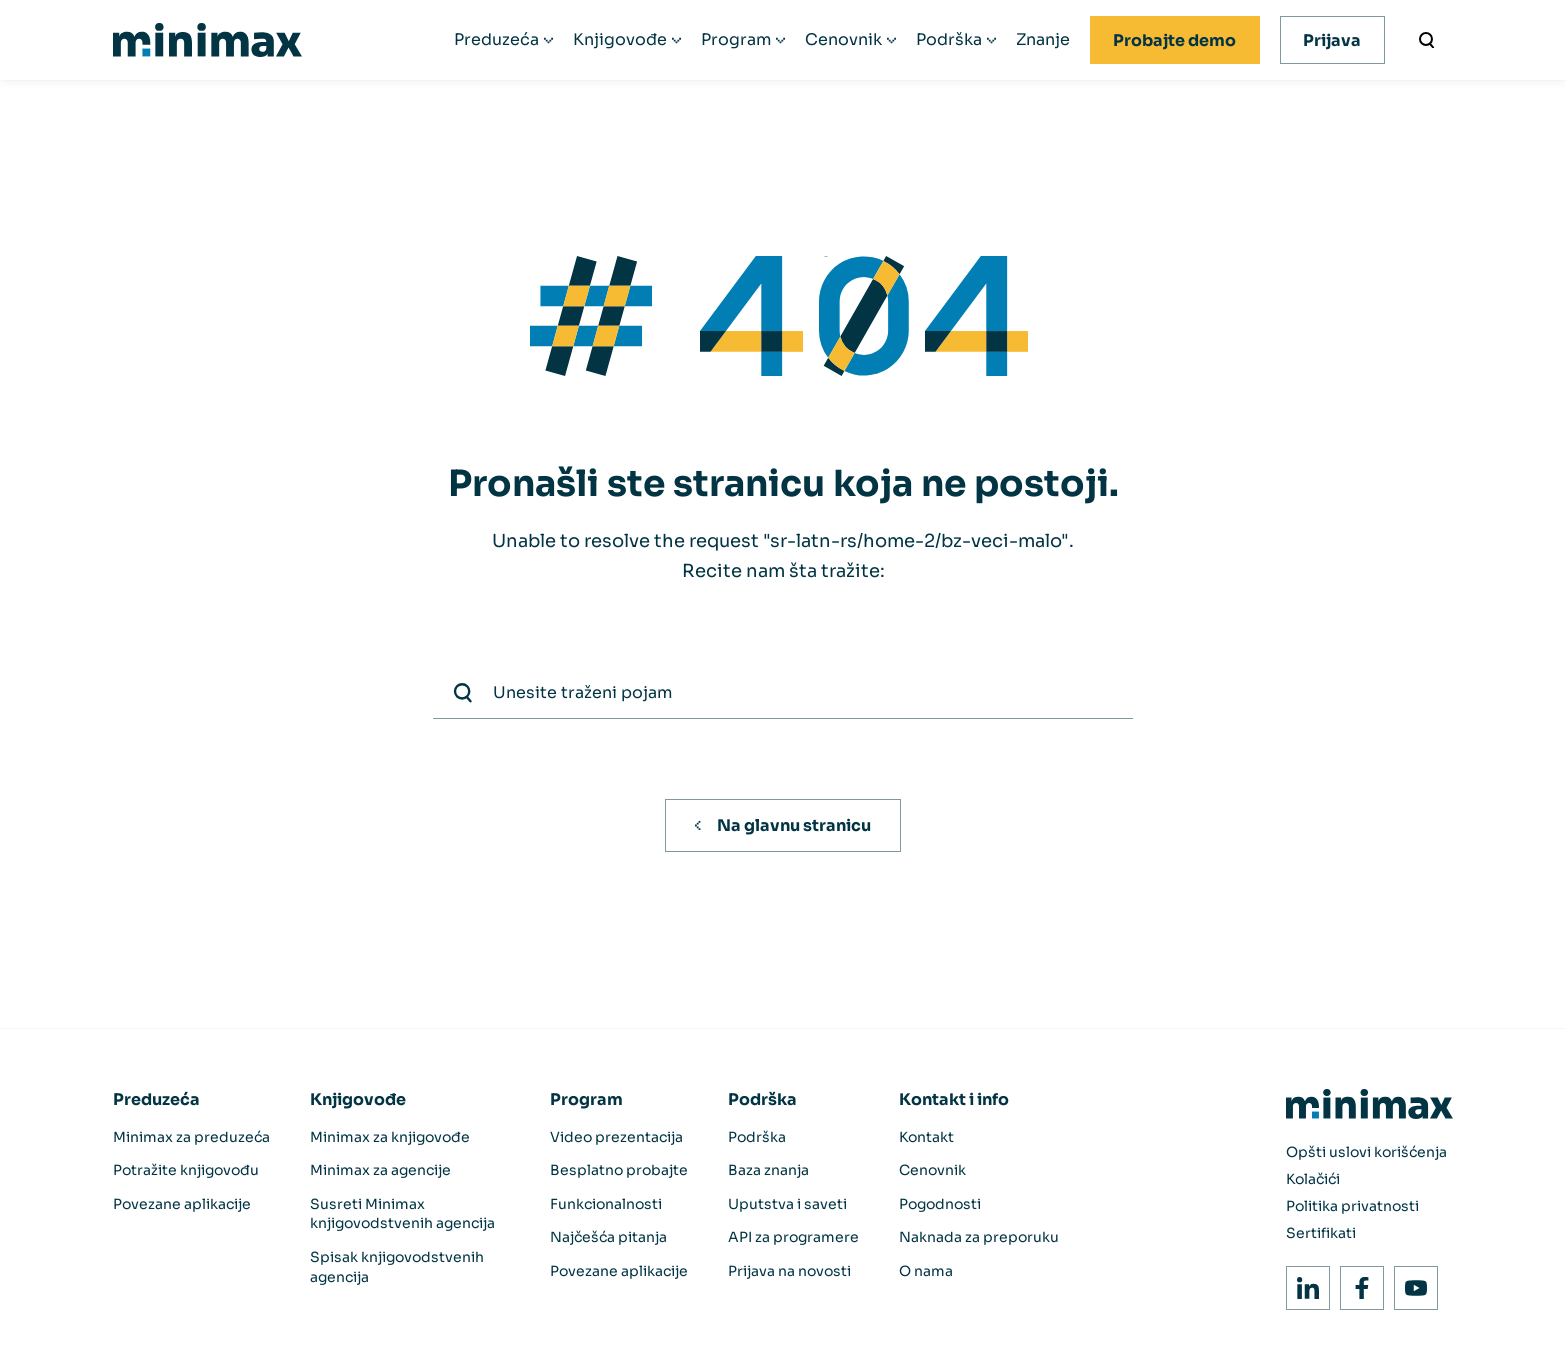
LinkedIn (1302, 1282)
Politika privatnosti (1352, 1206)
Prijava (1332, 40)
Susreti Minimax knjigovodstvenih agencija (402, 1214)
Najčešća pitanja (608, 1237)
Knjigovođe (620, 40)
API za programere (793, 1237)
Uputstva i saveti (787, 1204)
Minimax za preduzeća (191, 1137)
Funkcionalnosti (606, 1204)
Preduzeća (496, 40)
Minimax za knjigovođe (390, 1137)
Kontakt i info (954, 1099)
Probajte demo (1174, 40)
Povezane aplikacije (182, 1204)
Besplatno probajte (619, 1170)
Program (736, 40)
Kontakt (926, 1137)
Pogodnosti (940, 1204)
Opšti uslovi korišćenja (1366, 1152)
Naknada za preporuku (979, 1237)
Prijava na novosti (789, 1271)
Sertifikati (1321, 1233)
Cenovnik (843, 40)
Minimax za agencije (380, 1170)
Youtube (1410, 1282)
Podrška (949, 40)
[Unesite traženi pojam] (1427, 40)
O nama (926, 1271)
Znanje (1043, 40)
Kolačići (1313, 1179)
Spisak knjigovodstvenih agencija (397, 1267)
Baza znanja (768, 1170)
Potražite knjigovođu (186, 1170)
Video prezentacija (616, 1137)
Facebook (1356, 1282)
